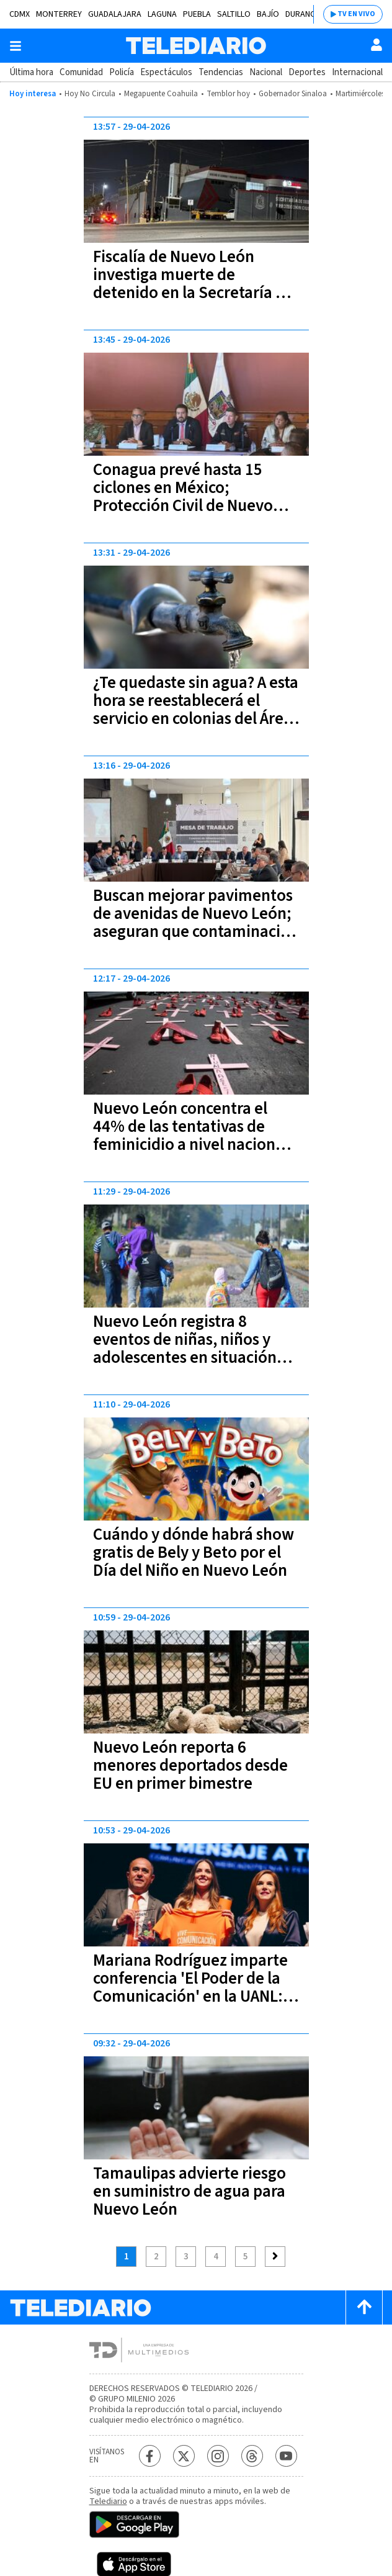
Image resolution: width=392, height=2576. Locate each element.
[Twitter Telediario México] (184, 2456)
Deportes (307, 72)
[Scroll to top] (364, 2307)
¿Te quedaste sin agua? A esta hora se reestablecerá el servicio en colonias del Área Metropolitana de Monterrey (195, 710)
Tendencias (220, 72)
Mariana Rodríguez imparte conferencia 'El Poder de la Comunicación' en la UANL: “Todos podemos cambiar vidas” (190, 1996)
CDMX (19, 14)
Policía (121, 72)
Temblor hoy (228, 93)
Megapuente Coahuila (161, 93)
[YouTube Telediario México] (286, 2456)
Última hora (31, 72)
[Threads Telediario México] (252, 2456)
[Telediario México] (196, 46)
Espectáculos (166, 72)
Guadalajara (114, 14)
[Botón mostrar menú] (15, 46)
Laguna (162, 14)
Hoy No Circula (90, 93)
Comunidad (81, 72)
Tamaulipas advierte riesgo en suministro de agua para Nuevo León (189, 2191)
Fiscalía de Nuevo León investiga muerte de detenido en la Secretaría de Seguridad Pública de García (193, 284)
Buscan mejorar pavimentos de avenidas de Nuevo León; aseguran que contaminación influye (196, 923)
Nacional (265, 72)
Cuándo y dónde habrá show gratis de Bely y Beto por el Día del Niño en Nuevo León (193, 1552)
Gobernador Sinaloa (293, 93)
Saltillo (234, 14)
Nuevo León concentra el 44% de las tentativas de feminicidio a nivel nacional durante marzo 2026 (190, 1135)
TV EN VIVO (356, 14)
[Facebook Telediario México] (150, 2456)
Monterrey (59, 14)
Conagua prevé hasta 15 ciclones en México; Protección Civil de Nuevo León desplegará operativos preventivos (191, 506)
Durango (303, 14)
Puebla (197, 14)
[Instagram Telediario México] (218, 2456)
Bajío (268, 14)
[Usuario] (376, 44)
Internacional (357, 72)
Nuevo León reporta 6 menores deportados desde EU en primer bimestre (190, 1765)
